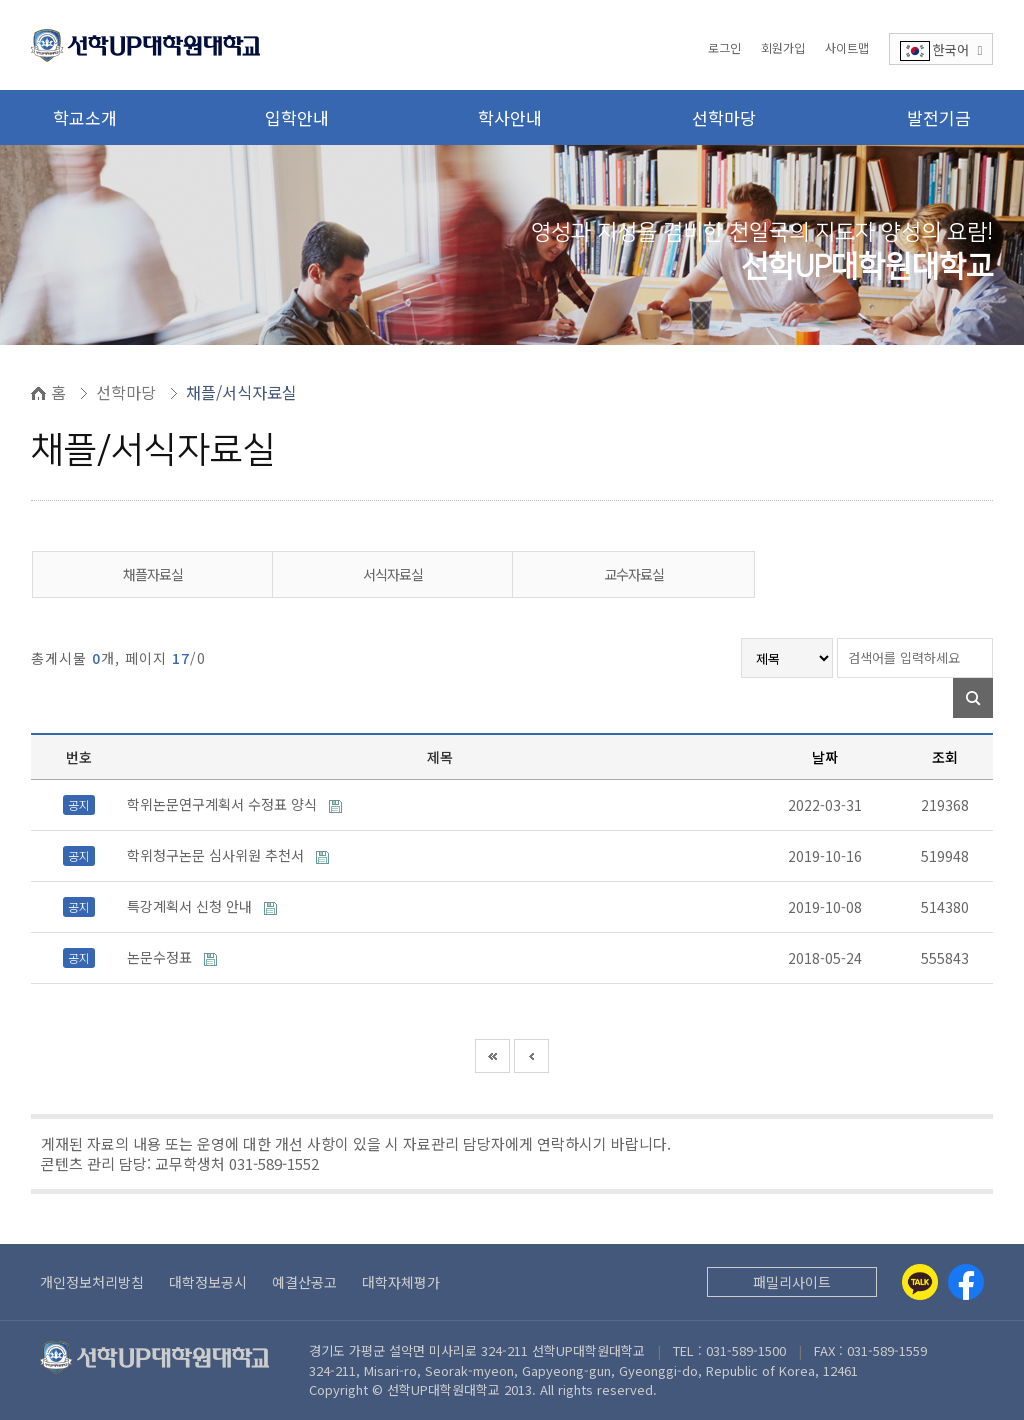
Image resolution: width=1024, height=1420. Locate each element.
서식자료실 (393, 574)
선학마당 (724, 117)
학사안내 (510, 117)
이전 (531, 1056)
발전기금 (939, 117)
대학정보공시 (208, 1282)
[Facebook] (966, 1282)
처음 (492, 1056)
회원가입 (783, 47)
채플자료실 (153, 574)
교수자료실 (634, 574)
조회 (945, 757)
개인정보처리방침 (92, 1282)
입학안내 (297, 117)
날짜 (825, 757)
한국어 (941, 50)
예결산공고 (304, 1282)
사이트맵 (847, 47)
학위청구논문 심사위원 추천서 (217, 855)
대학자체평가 (401, 1282)
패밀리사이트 (792, 1282)
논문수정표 (161, 957)
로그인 (724, 47)
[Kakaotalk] (920, 1282)
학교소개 (85, 117)
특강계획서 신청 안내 (191, 906)
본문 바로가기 (0, 0)
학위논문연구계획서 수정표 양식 (224, 804)
